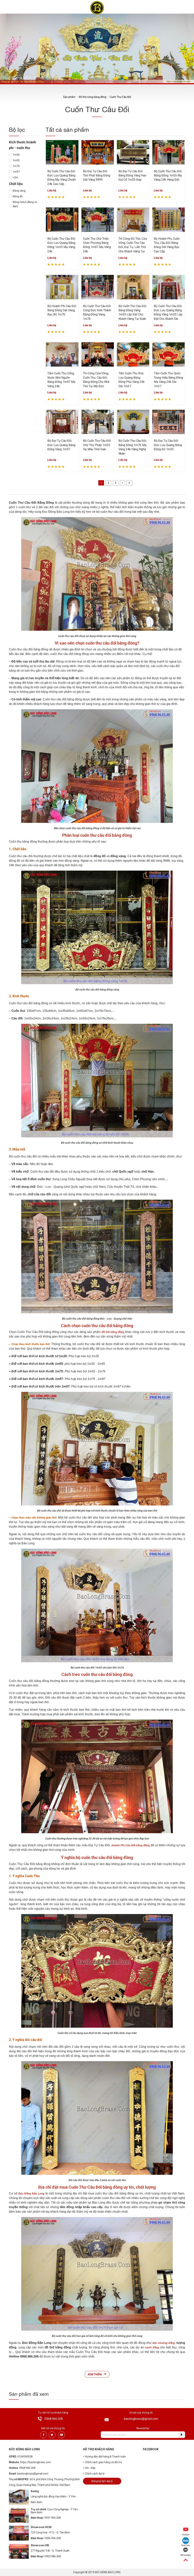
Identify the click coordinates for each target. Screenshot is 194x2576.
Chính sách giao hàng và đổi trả (102, 2462)
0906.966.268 (53, 2538)
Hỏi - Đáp (89, 2467)
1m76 (16, 166)
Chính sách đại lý (94, 2473)
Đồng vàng (19, 190)
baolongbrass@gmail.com (141, 2419)
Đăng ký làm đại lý (102, 2481)
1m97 (16, 171)
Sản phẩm (69, 96)
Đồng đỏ (18, 196)
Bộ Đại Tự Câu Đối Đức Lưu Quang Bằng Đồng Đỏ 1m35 (168, 445)
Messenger (185, 2551)
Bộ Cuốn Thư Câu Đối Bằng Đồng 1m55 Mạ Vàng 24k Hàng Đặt (168, 175)
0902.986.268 (53, 2556)
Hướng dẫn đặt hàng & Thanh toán (104, 2456)
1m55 (16, 160)
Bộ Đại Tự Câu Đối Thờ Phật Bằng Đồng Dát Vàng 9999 (96, 175)
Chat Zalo (185, 2541)
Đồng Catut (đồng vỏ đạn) (25, 204)
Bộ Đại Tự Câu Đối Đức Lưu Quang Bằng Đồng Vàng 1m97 (61, 445)
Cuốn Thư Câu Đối (120, 96)
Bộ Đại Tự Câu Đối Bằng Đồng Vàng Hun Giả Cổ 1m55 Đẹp (132, 175)
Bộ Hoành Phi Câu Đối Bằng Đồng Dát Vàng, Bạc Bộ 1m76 (61, 310)
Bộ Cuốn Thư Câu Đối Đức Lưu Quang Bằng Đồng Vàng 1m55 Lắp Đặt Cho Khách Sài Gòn (168, 314)
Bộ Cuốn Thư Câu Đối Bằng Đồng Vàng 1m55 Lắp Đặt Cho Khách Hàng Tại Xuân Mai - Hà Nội (132, 314)
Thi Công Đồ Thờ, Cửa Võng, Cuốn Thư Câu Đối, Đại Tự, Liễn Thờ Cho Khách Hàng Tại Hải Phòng (132, 247)
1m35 (16, 154)
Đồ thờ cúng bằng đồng (92, 96)
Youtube (185, 2531)
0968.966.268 (54, 2419)
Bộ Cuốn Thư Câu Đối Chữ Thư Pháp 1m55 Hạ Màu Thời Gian (97, 445)
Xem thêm (97, 2374)
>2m (15, 177)
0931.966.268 (53, 2517)
